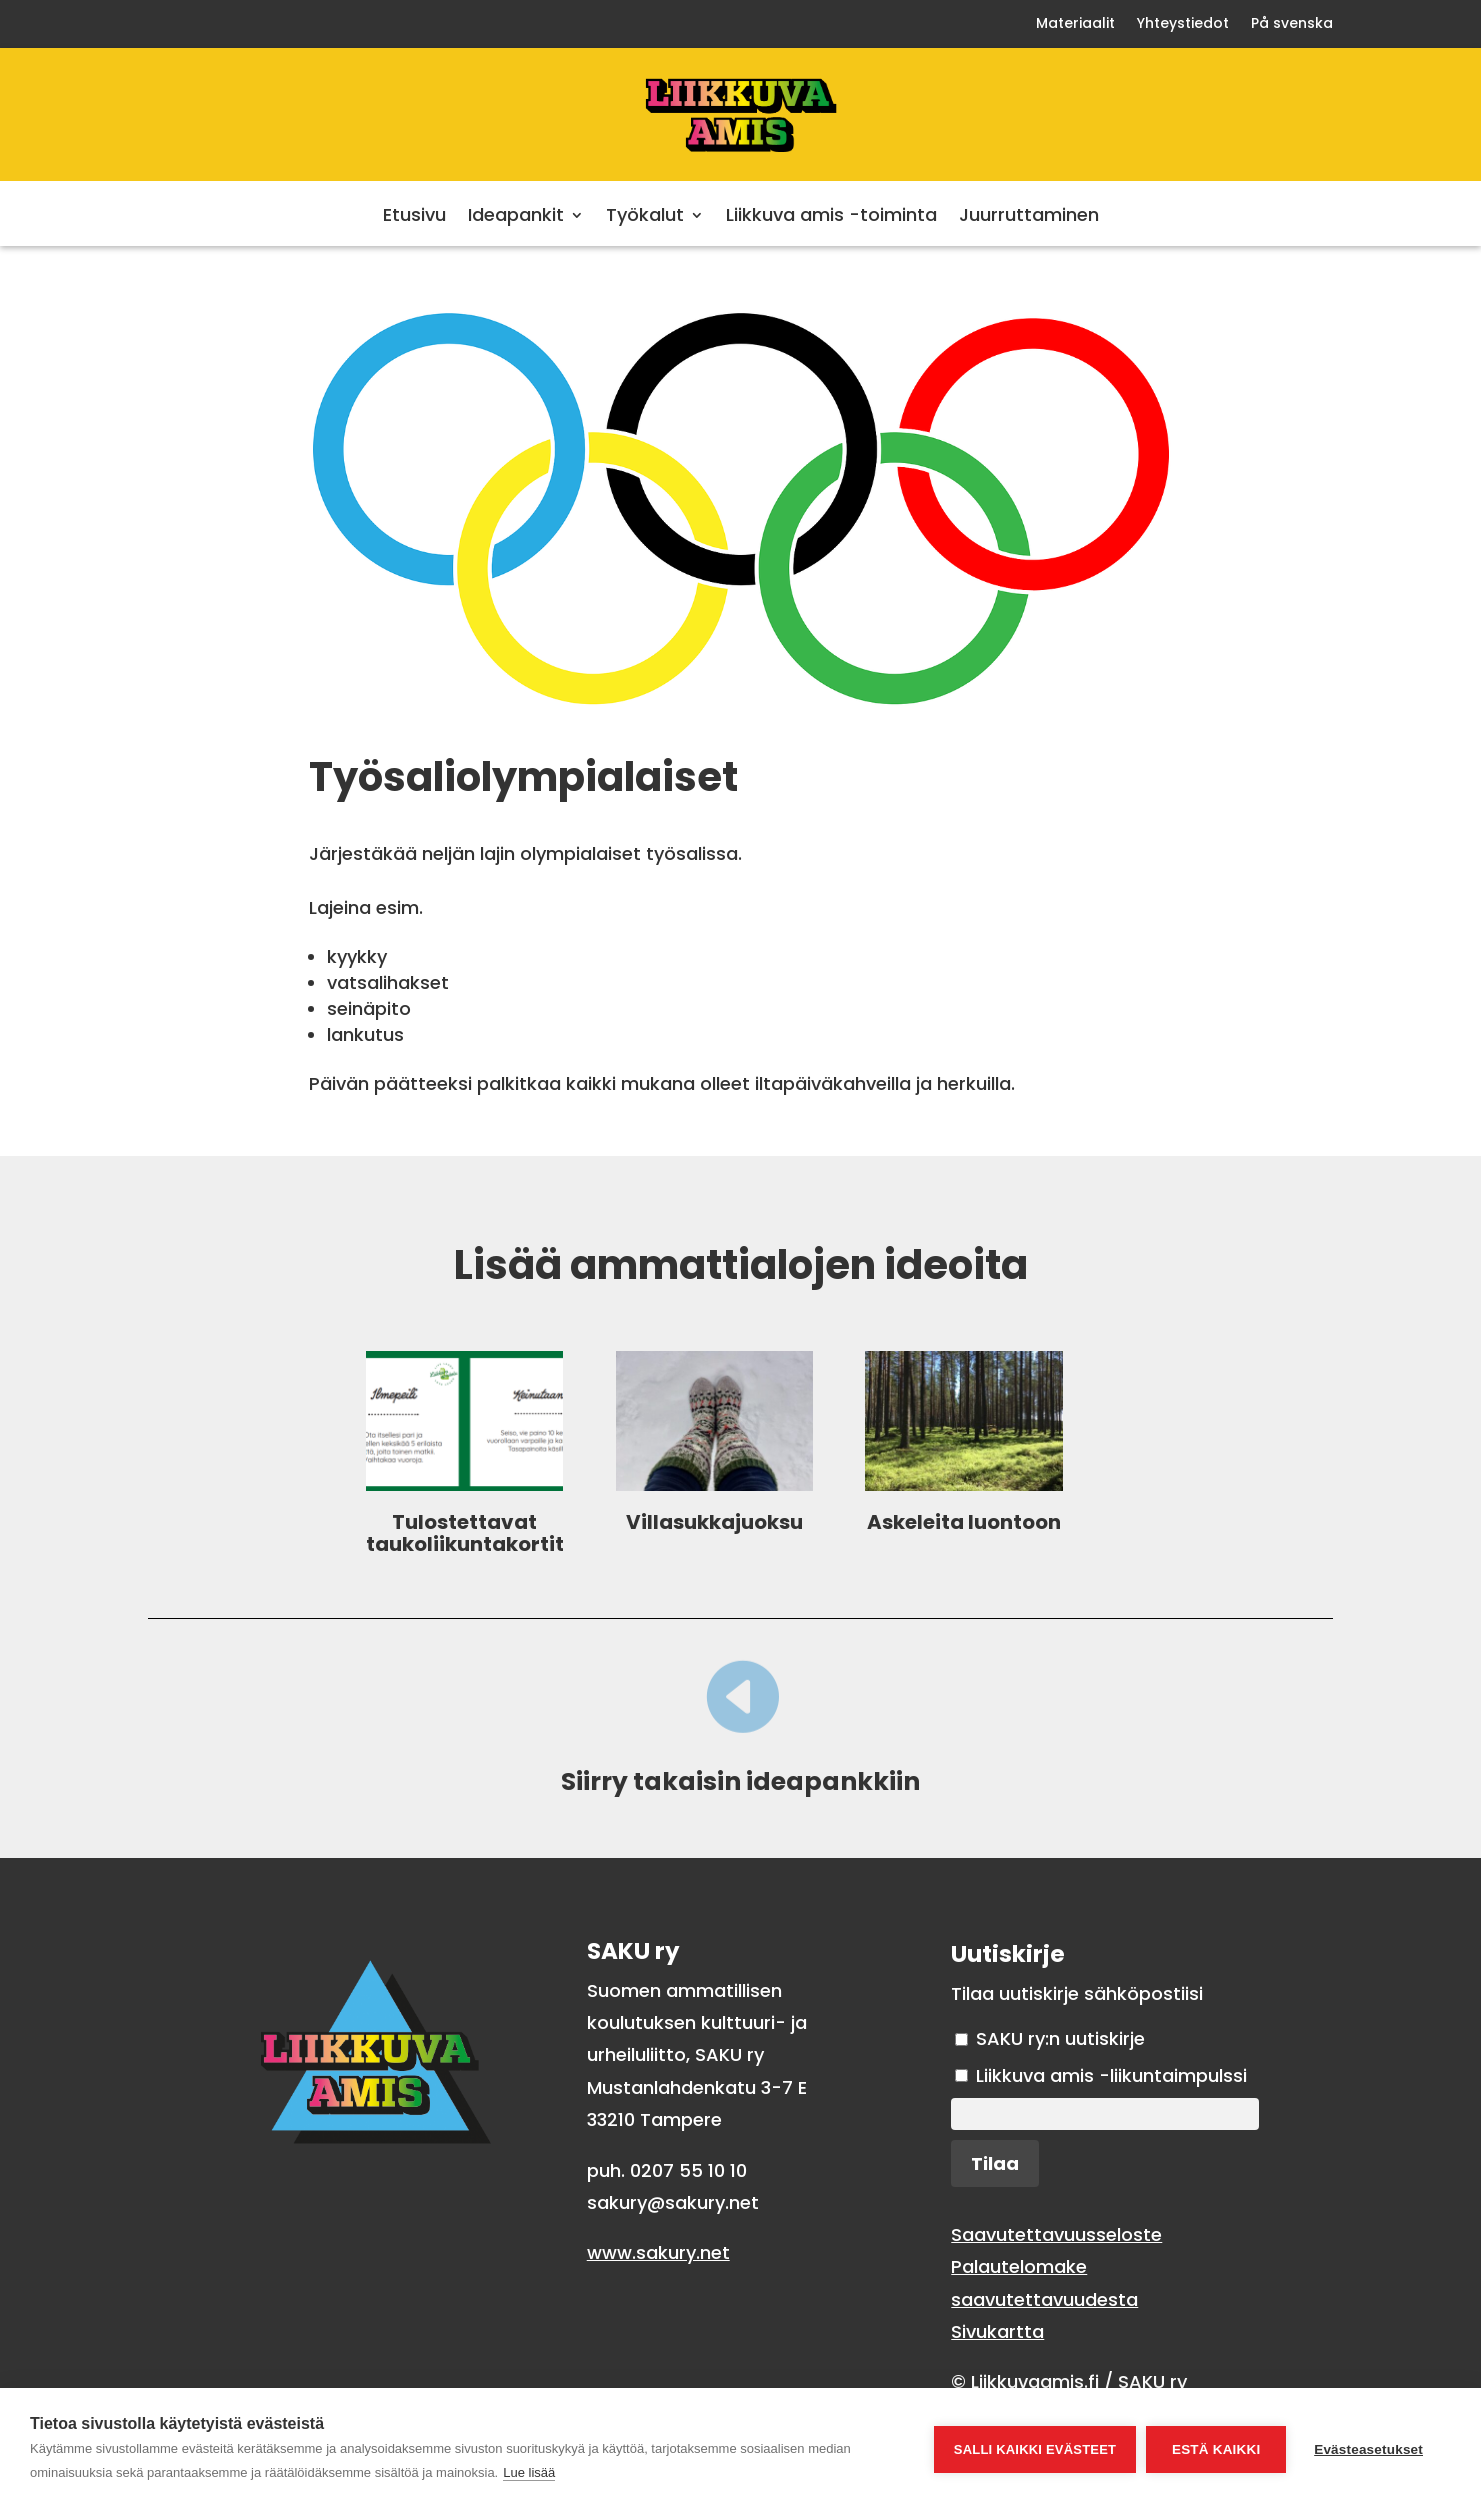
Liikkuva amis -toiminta (831, 217)
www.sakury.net (658, 2252)
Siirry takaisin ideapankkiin (740, 1781)
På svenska (1292, 24)
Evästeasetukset (1368, 2449)
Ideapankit (516, 217)
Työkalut (645, 217)
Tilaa (995, 2163)
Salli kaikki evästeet (1035, 2449)
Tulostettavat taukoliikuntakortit (465, 1533)
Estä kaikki (1216, 2449)
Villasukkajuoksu (714, 1522)
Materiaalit (1075, 24)
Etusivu (414, 217)
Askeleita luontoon (964, 1522)
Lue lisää (529, 2472)
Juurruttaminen (1029, 217)
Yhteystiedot (1183, 24)
